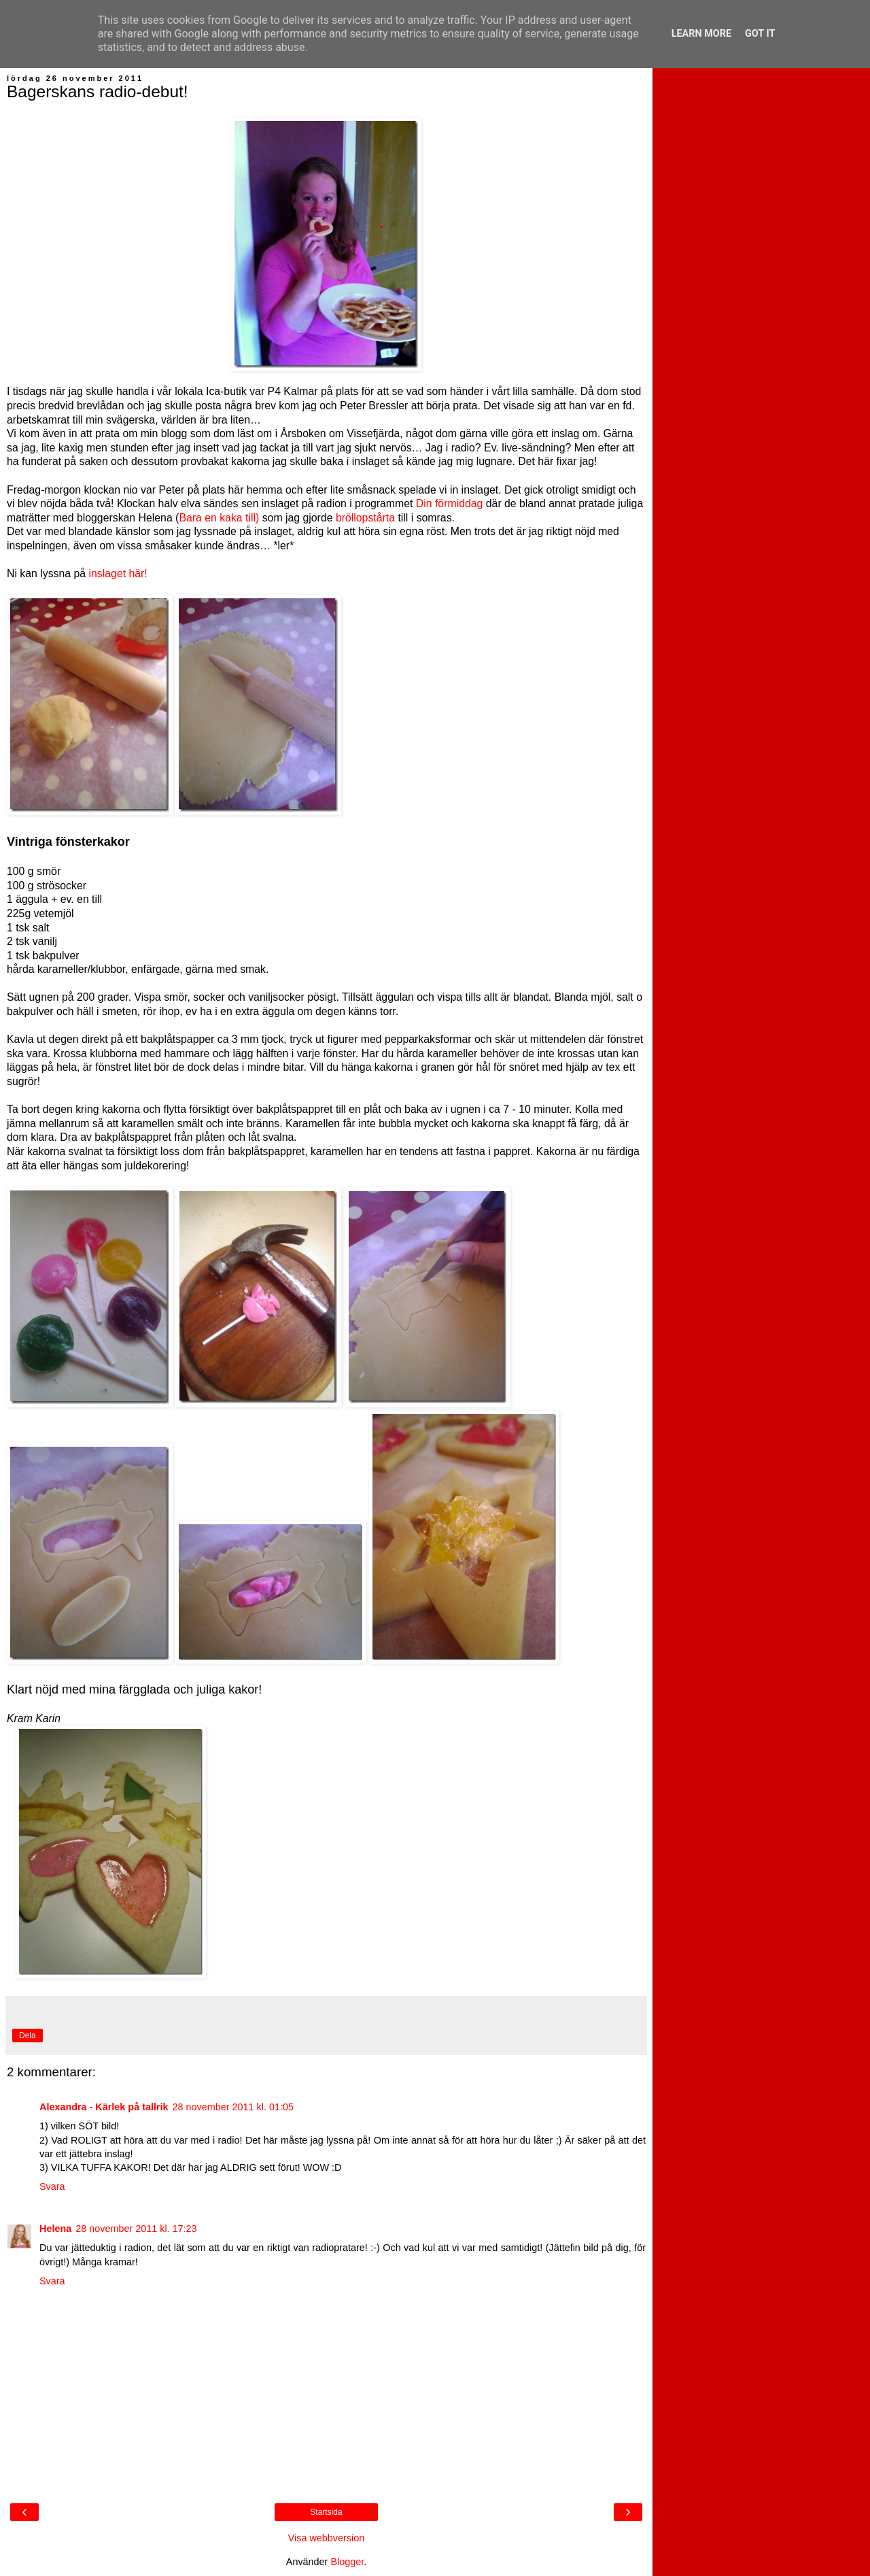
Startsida (326, 2512)
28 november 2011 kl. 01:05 (233, 2106)
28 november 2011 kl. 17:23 (135, 2228)
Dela (27, 2035)
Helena (55, 2228)
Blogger (347, 2561)
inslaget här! (118, 573)
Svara (52, 2186)
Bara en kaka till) (219, 517)
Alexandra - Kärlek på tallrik (104, 2106)
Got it (760, 33)
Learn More (701, 33)
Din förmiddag (449, 503)
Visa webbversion (326, 2537)
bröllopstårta (365, 517)
